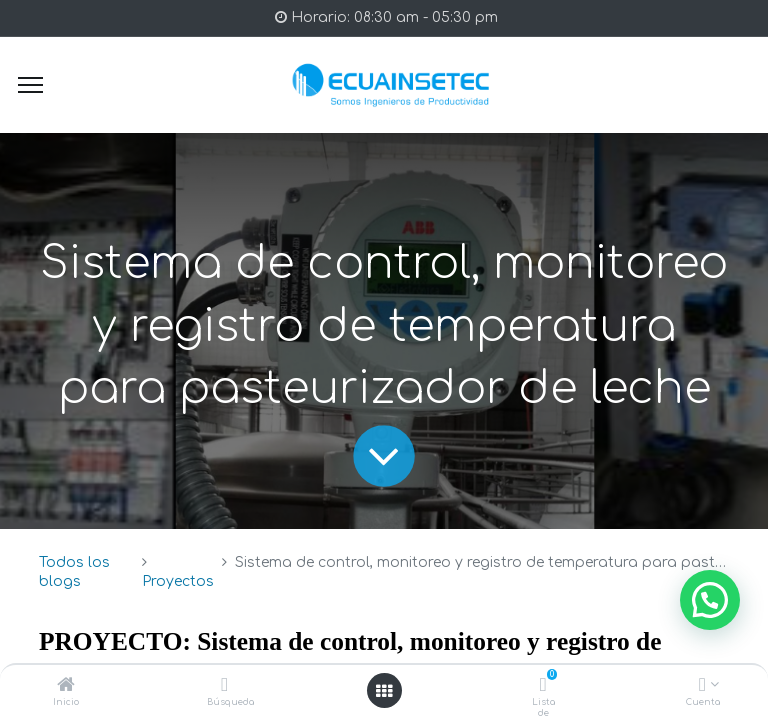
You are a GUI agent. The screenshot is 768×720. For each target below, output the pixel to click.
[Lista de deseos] (543, 686)
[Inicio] (66, 686)
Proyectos (178, 581)
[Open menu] (384, 691)
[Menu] (30, 85)
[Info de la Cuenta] (702, 686)
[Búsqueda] (224, 686)
